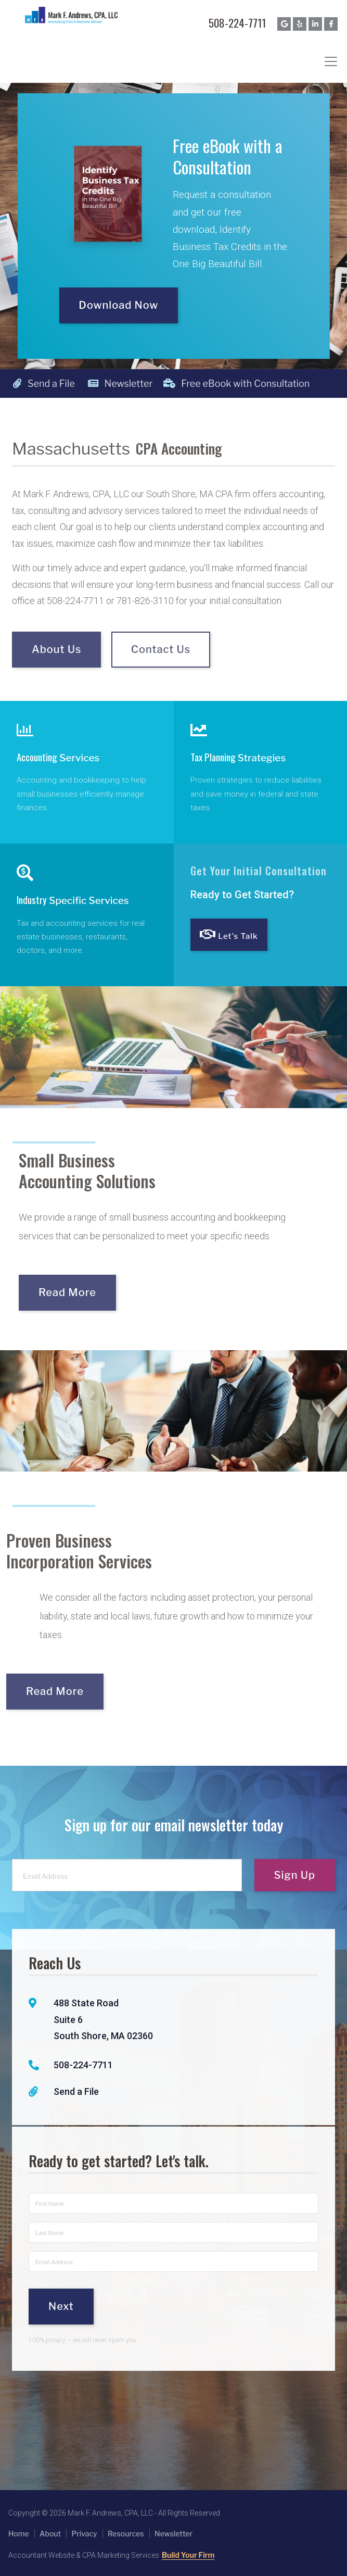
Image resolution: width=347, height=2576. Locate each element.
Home (18, 2533)
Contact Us (160, 672)
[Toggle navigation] (331, 61)
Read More (91, 1292)
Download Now (118, 304)
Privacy (84, 2533)
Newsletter (120, 383)
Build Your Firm (188, 2554)
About (50, 2533)
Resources (126, 2533)
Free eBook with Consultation (198, 383)
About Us (56, 672)
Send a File (44, 383)
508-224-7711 (237, 23)
